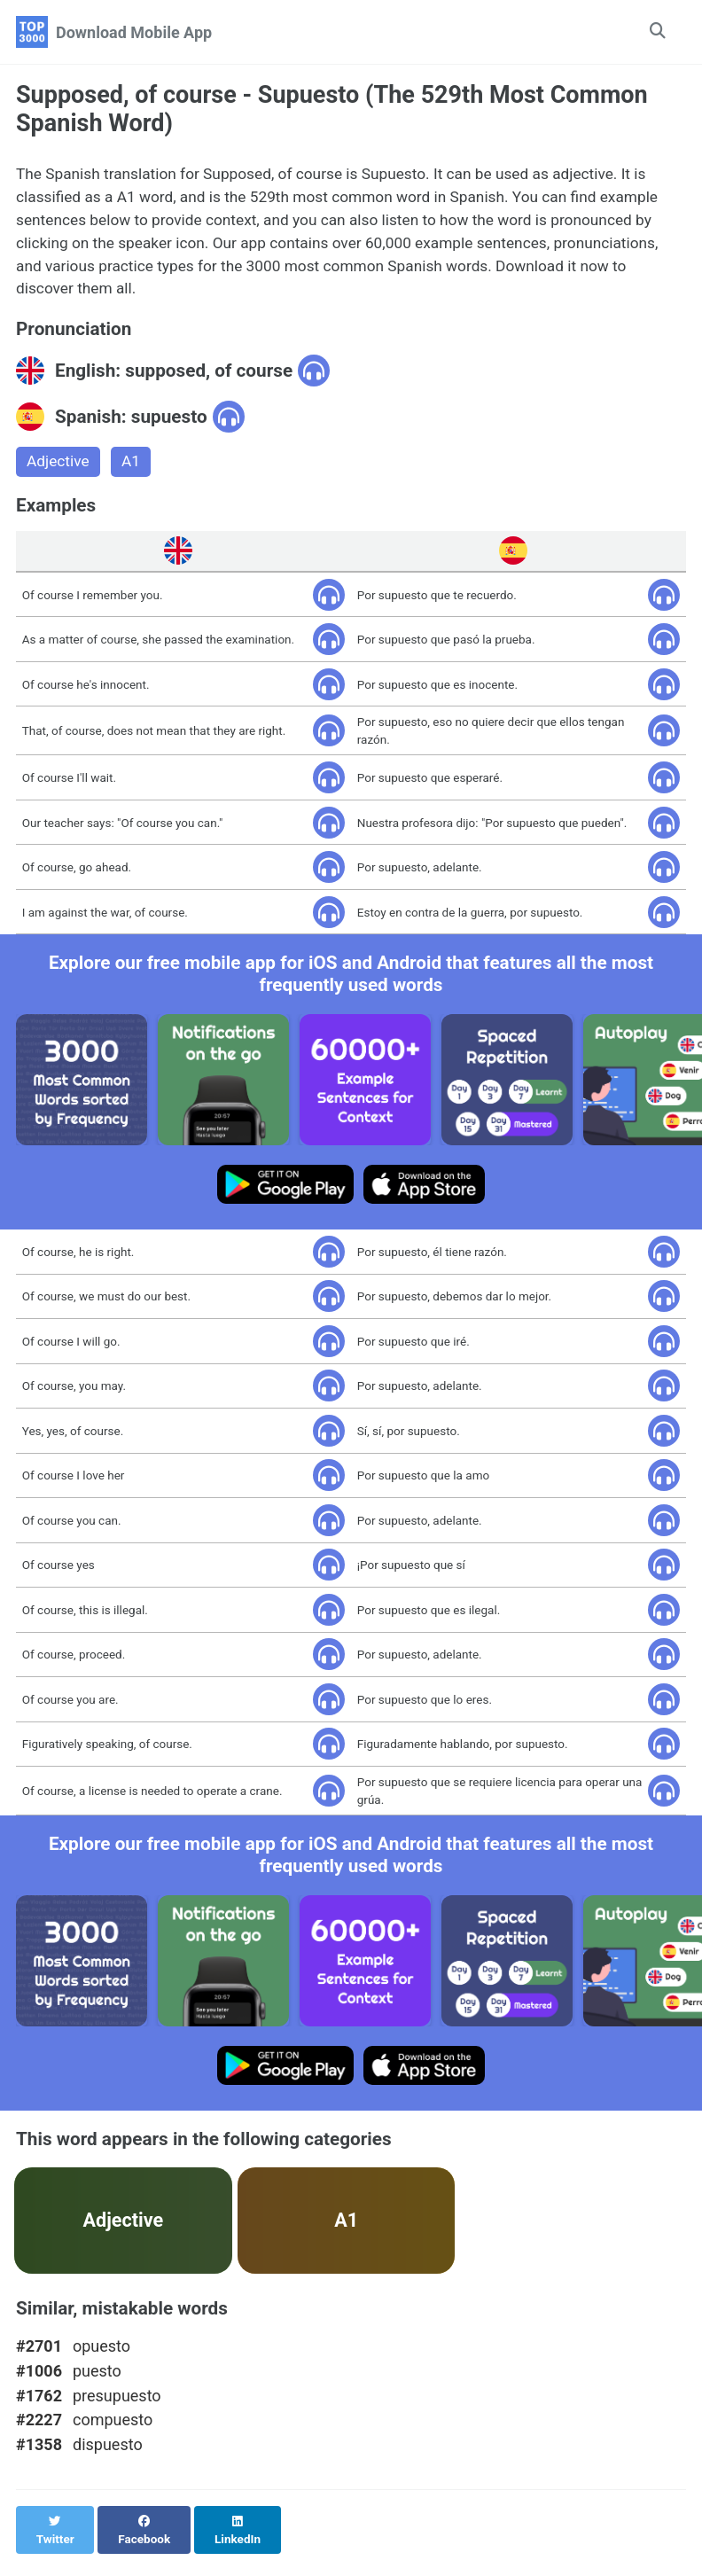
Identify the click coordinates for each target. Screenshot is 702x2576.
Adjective (59, 471)
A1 (134, 471)
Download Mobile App (134, 32)
